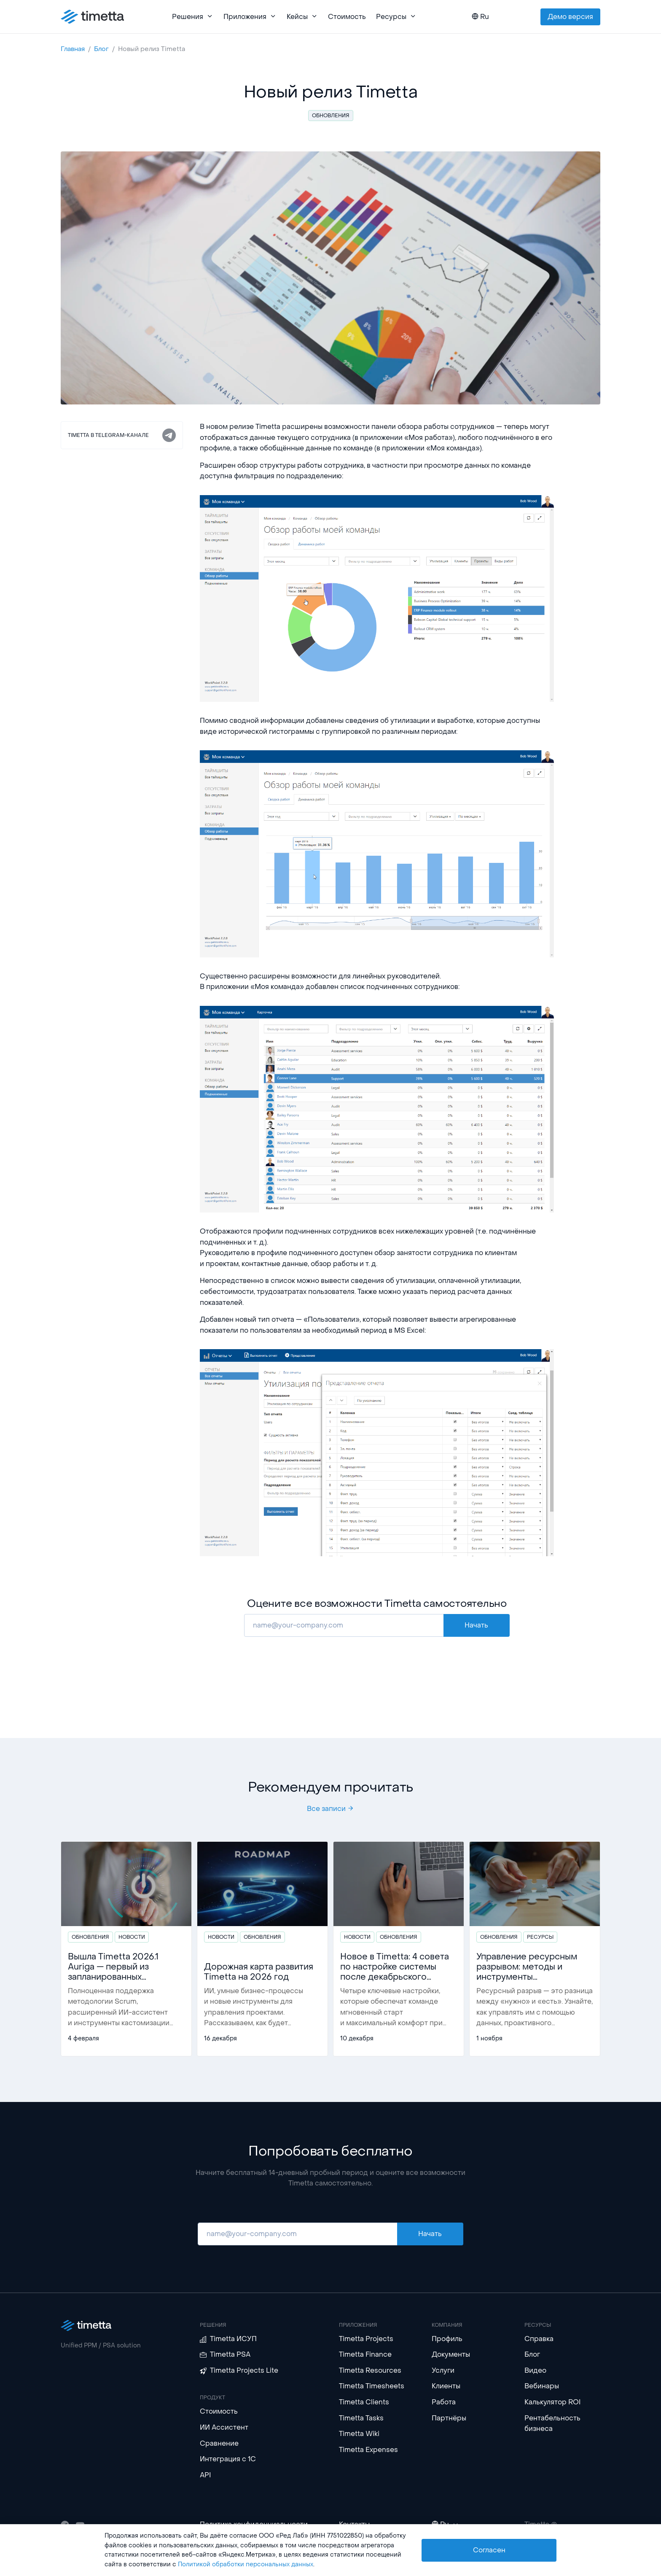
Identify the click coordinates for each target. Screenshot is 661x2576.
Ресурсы (396, 16)
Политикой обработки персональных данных (245, 2564)
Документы (451, 2354)
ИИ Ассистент (224, 2427)
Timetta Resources (370, 2370)
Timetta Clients (364, 2402)
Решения (192, 16)
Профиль (447, 2338)
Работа (444, 2402)
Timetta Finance (365, 2354)
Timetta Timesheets (371, 2386)
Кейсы (302, 16)
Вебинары (541, 2386)
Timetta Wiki (359, 2433)
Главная (73, 49)
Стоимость (347, 16)
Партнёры (449, 2418)
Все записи (330, 1808)
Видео (535, 2370)
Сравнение (219, 2443)
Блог (101, 49)
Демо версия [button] (570, 16)
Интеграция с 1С (228, 2459)
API (205, 2475)
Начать (476, 1625)
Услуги (443, 2370)
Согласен (489, 2550)
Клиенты (446, 2386)
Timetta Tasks (361, 2418)
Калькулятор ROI (552, 2402)
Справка (539, 2338)
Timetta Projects (366, 2338)
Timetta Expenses (368, 2449)
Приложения (250, 16)
